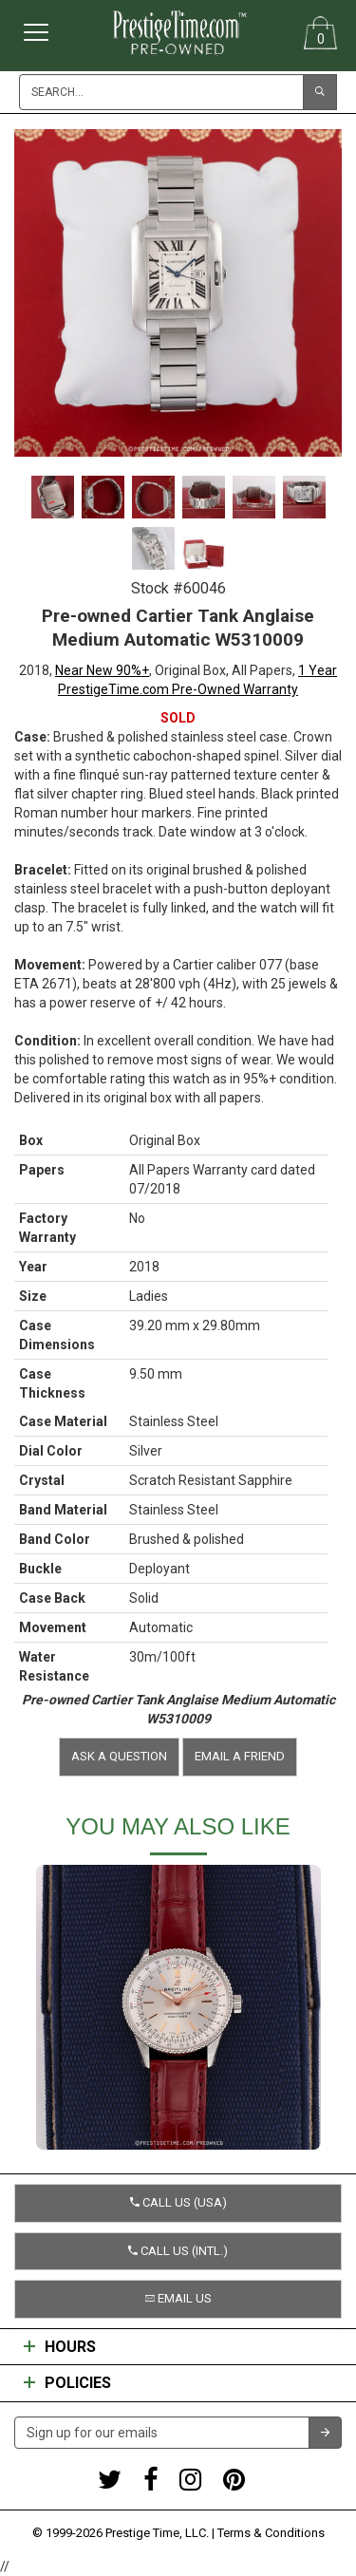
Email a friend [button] (240, 1756)
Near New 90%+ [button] (102, 670)
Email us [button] (178, 2298)
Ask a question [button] (119, 1756)
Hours (60, 2347)
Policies (67, 2383)
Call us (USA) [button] (178, 2202)
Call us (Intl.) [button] (178, 2251)
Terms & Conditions (271, 2533)
